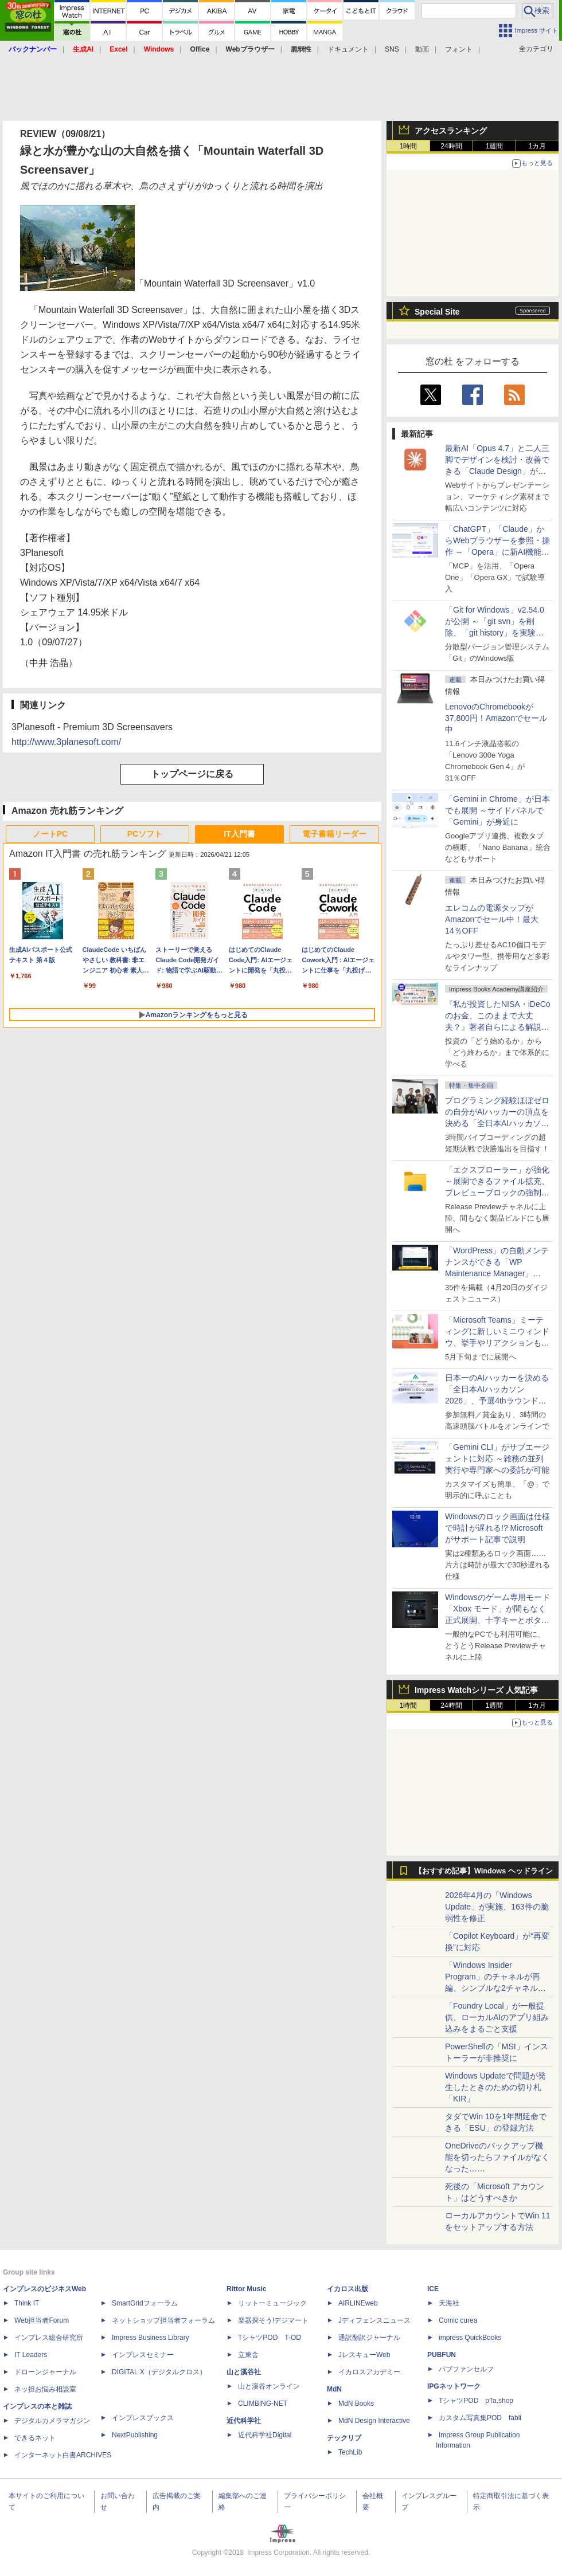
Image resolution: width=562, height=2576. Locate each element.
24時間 (451, 146)
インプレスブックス (143, 2418)
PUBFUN (441, 2355)
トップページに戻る (192, 774)
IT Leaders (30, 2355)
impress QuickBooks (470, 2338)
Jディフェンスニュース (374, 2320)
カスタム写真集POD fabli (480, 2418)
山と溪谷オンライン (269, 2386)
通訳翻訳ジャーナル (369, 2338)
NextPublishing (135, 2435)
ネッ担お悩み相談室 (45, 2389)
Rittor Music (246, 2289)
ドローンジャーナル (45, 2372)
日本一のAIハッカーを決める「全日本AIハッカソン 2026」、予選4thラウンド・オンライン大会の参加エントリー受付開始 (497, 1400)
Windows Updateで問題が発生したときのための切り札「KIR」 (495, 2087)
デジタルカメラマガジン (52, 2421)
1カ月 (538, 146)
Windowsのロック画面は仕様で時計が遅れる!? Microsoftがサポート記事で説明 (497, 1528)
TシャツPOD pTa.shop (476, 2401)
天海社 (449, 2303)
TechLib (350, 2452)
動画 (422, 49)
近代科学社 (244, 2421)
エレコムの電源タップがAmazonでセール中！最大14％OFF (491, 919)
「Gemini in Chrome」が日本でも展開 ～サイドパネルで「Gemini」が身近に (497, 810)
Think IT (26, 2303)
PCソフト (144, 833)
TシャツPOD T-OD (269, 2338)
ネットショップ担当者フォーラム (163, 2320)
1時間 (408, 146)
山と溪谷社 (244, 2372)
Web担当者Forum (41, 2320)
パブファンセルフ (466, 2369)
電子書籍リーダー (334, 833)
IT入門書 (239, 833)
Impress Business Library (150, 2338)
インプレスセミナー (143, 2355)
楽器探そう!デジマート (273, 2320)
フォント (459, 49)
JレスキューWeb (364, 2355)
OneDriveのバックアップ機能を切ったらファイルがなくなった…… (497, 2157)
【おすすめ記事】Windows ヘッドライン (484, 1871)
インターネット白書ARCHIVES (62, 2455)
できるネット (35, 2438)
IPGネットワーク (454, 2386)
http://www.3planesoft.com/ (66, 742)
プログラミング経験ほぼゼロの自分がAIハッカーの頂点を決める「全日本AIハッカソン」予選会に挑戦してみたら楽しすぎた (497, 1123)
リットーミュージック (272, 2303)
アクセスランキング (451, 130)
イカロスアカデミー (369, 2372)
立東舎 (248, 2355)
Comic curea (458, 2320)
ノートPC (50, 833)
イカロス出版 (347, 2289)
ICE (433, 2289)
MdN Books (356, 2403)
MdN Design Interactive (374, 2421)
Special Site (437, 311)
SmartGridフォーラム (145, 2303)
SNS (392, 49)
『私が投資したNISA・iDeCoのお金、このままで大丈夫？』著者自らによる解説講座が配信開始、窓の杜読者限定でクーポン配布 (498, 1026)
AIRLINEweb (358, 2303)
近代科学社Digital (264, 2435)
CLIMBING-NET (262, 2403)
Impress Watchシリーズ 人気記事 (476, 1690)
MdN (334, 2389)
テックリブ (344, 2438)
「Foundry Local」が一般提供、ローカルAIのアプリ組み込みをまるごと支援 (497, 2017)
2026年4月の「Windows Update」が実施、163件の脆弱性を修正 (497, 1907)
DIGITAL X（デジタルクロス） (159, 2372)
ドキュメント (348, 49)
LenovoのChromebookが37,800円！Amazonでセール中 (496, 718)
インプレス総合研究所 (48, 2338)
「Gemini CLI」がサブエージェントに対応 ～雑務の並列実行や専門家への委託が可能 (497, 1458)
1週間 (495, 146)
